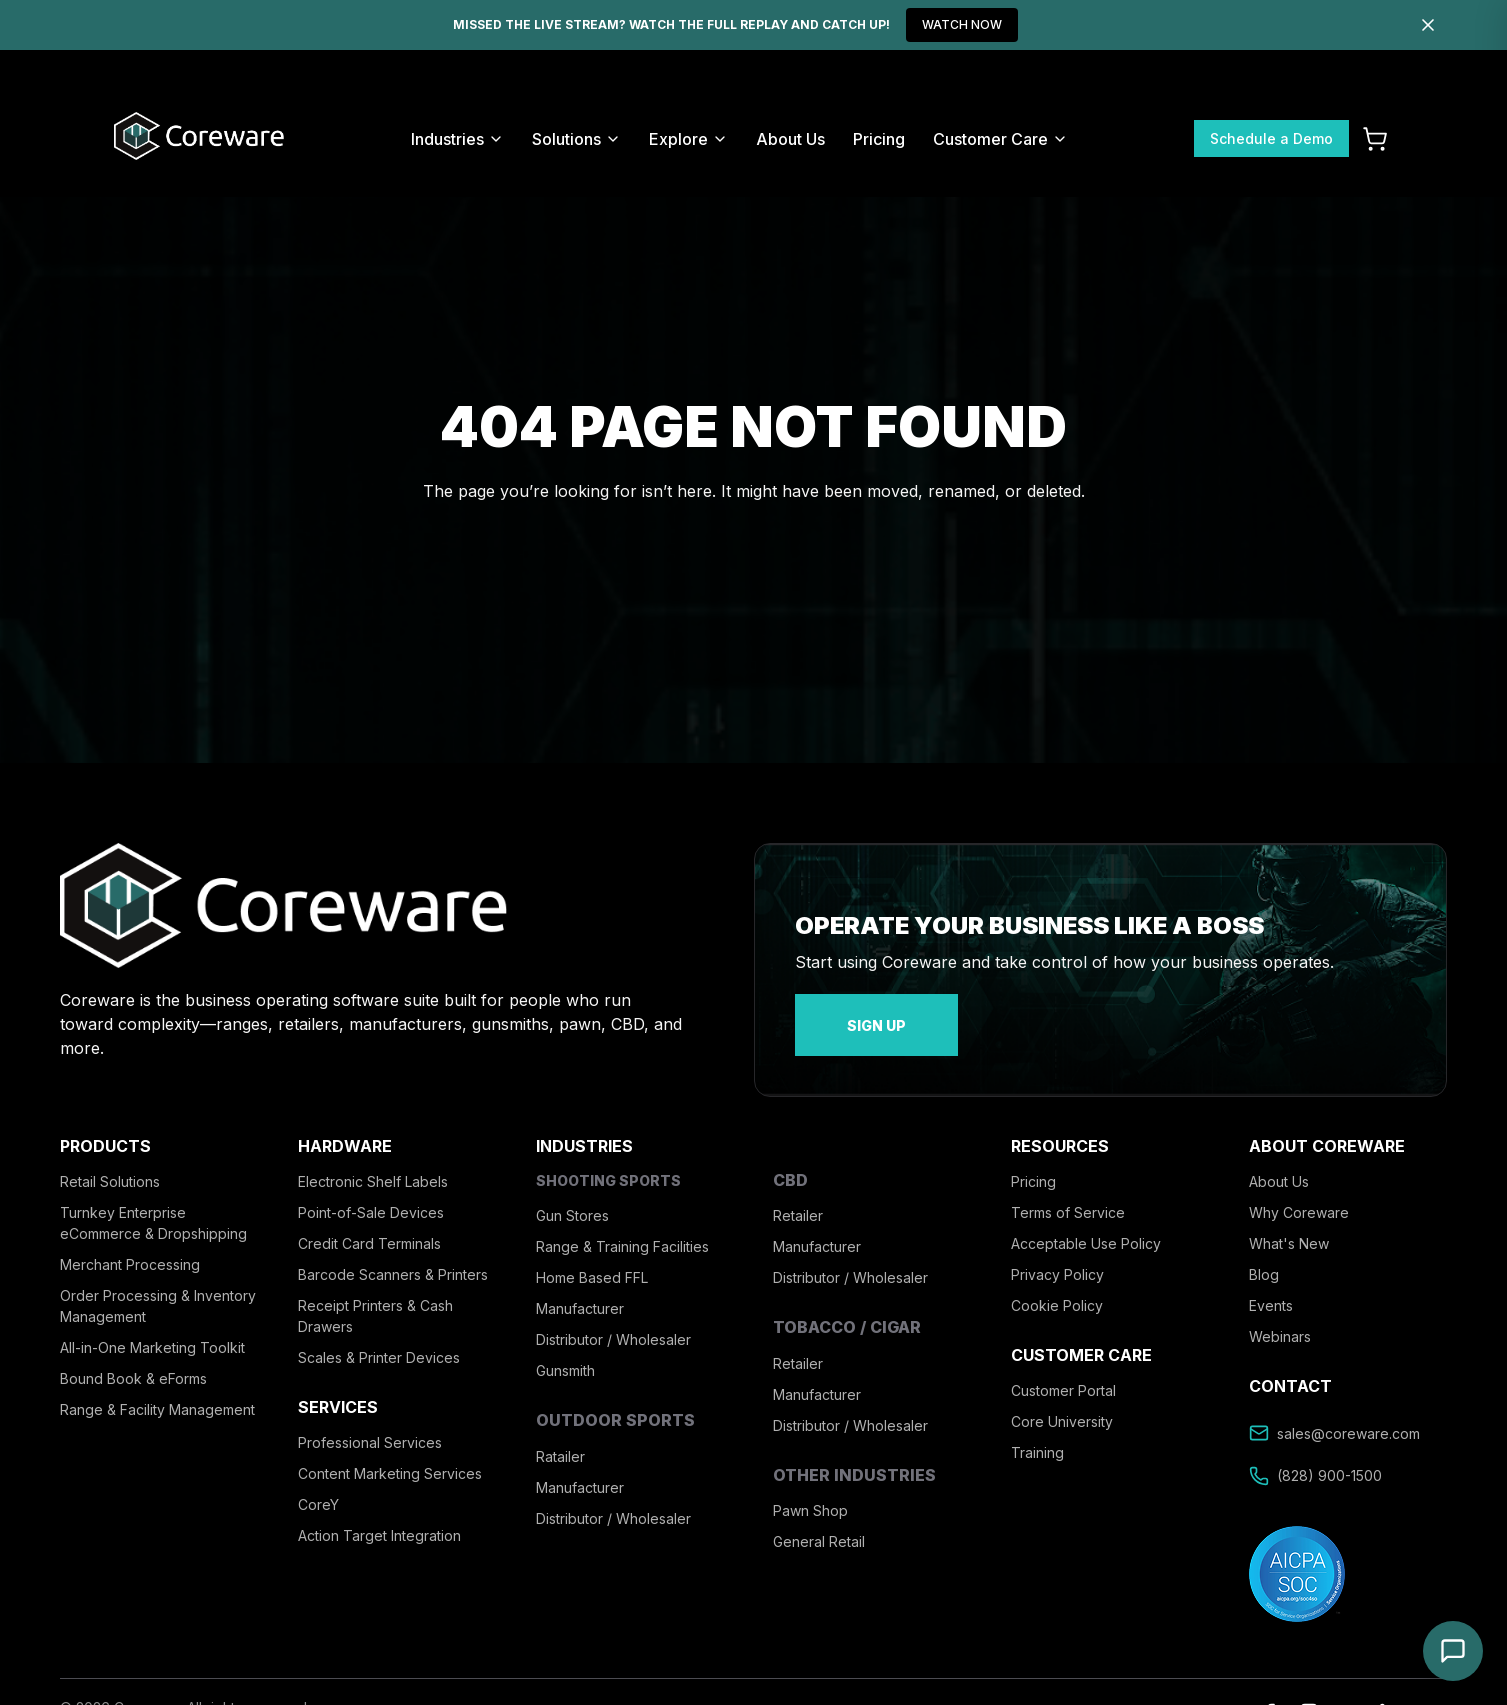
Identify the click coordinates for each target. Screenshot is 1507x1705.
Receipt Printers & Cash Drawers (375, 1299)
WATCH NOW (962, 24)
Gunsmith (565, 1354)
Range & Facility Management (157, 1392)
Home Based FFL (592, 1261)
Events (1271, 1288)
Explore (688, 139)
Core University (1062, 1405)
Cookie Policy (1057, 1288)
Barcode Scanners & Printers (393, 1257)
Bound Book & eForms (133, 1361)
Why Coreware (1299, 1195)
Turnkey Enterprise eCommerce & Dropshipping (153, 1206)
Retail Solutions (110, 1164)
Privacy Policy (1057, 1257)
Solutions (576, 139)
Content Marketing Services (390, 1457)
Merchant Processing (130, 1247)
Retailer (798, 1199)
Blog (1264, 1257)
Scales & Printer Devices (379, 1340)
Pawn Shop (810, 1493)
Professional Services (370, 1426)
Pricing (879, 139)
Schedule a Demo (1271, 138)
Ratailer (560, 1439)
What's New (1289, 1226)
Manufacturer (580, 1292)
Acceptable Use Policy (1086, 1226)
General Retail (819, 1524)
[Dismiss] (1428, 25)
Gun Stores (572, 1199)
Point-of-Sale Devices (371, 1195)
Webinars (1280, 1319)
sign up (844, 1016)
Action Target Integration (379, 1519)
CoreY (318, 1488)
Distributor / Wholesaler (613, 1323)
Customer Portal (1063, 1374)
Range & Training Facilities (622, 1230)
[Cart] (1375, 139)
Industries (457, 139)
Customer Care (1000, 139)
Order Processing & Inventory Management (158, 1289)
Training (1037, 1436)
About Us (790, 139)
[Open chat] (1453, 1651)
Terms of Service (1068, 1195)
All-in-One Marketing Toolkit (152, 1330)
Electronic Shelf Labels (373, 1164)
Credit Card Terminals (369, 1226)
